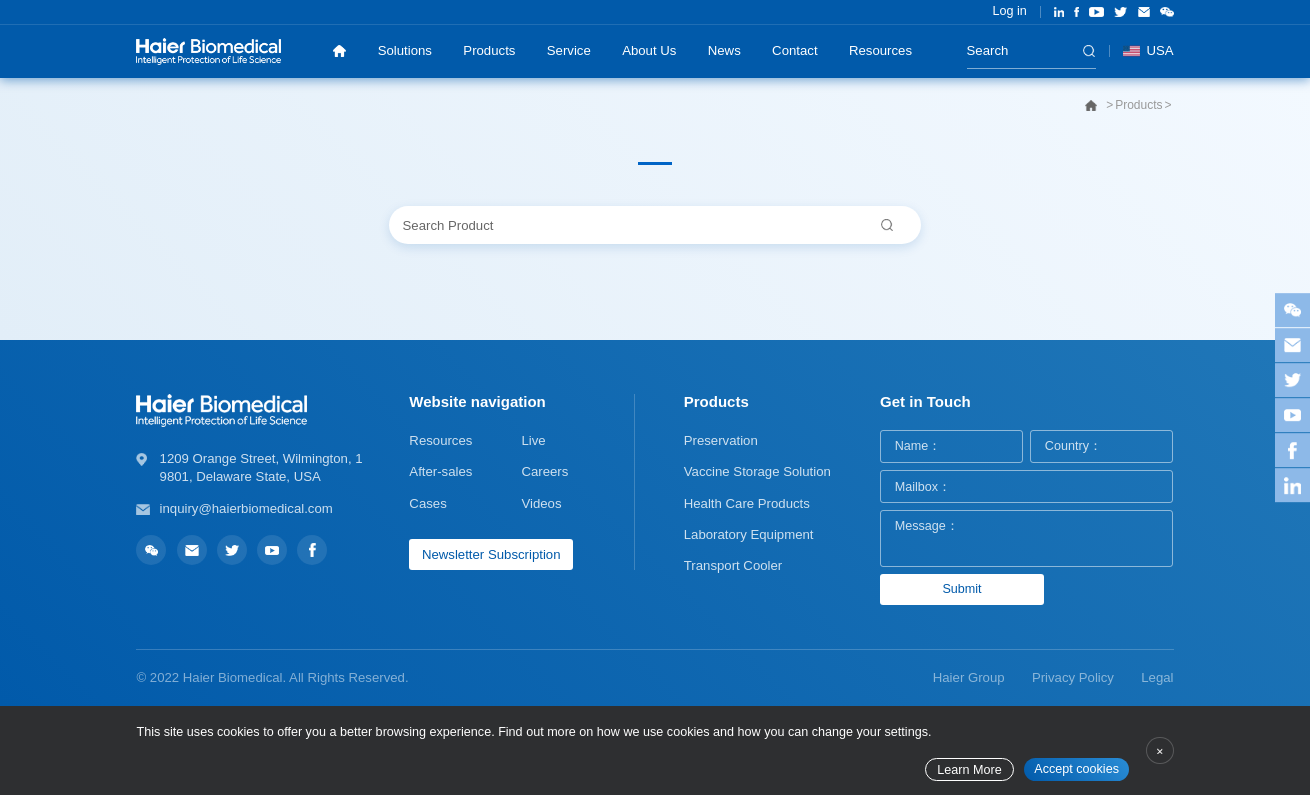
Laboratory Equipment (749, 534)
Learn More (969, 770)
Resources (880, 50)
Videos (541, 503)
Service (569, 50)
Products (489, 50)
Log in (1009, 11)
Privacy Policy (1073, 677)
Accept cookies (1076, 769)
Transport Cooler (733, 565)
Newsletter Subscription (491, 554)
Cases (427, 503)
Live (533, 440)
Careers (544, 471)
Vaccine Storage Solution (757, 471)
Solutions (405, 50)
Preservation (721, 440)
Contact (794, 50)
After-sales (440, 471)
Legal (1157, 677)
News (724, 50)
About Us (649, 50)
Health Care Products (747, 503)
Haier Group (969, 677)
